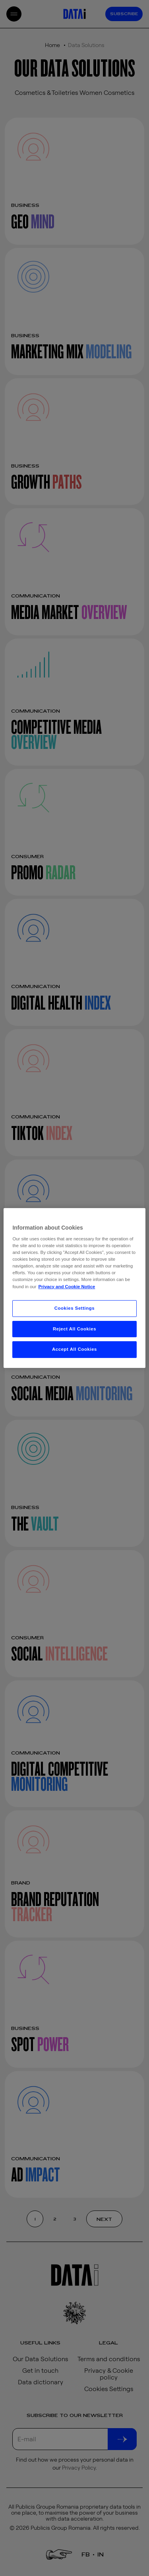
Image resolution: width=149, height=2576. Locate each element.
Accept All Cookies (74, 1349)
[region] (74, 1288)
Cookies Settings (74, 1308)
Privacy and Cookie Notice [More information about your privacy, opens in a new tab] (66, 1286)
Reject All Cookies (74, 1328)
